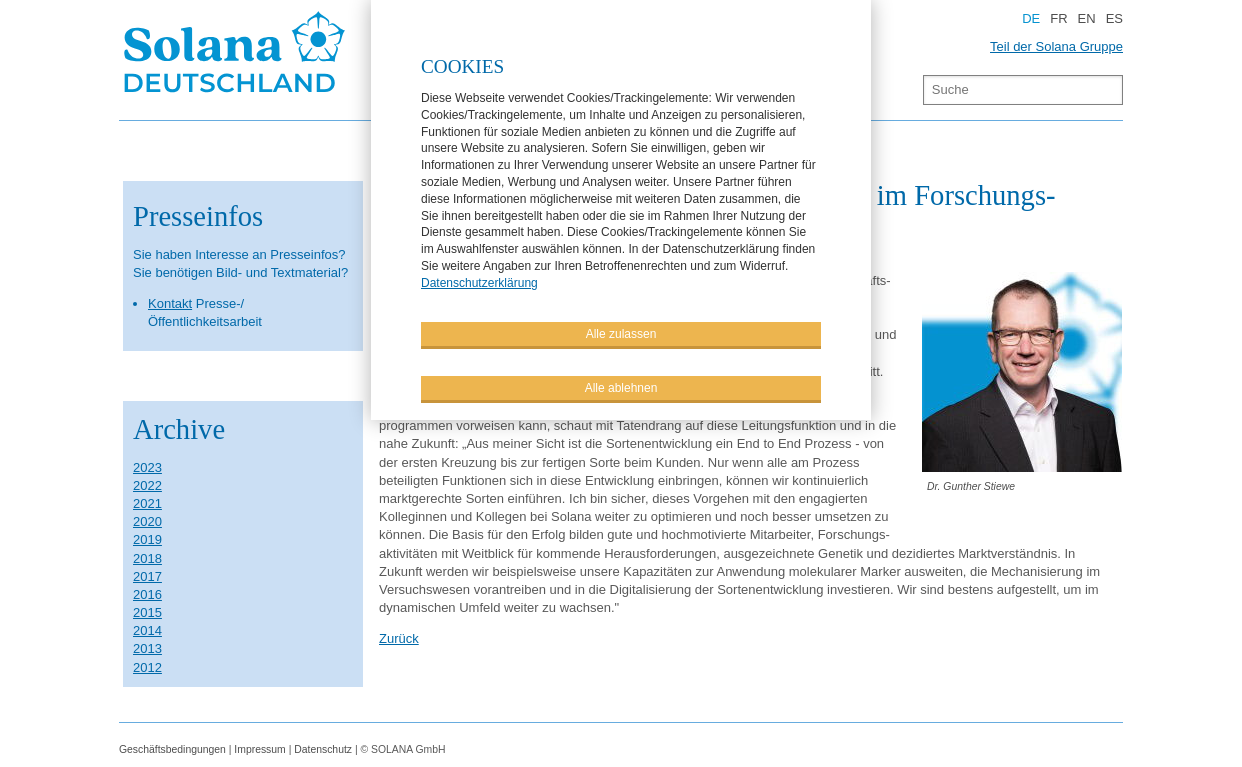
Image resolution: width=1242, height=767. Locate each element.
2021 (147, 503)
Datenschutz (323, 749)
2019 (147, 539)
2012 (147, 667)
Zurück (399, 638)
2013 (147, 648)
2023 (147, 467)
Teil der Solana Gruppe (1056, 46)
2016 (147, 594)
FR (1058, 18)
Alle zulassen (621, 332)
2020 (147, 521)
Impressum (259, 749)
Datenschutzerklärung (479, 281)
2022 (147, 485)
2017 (147, 576)
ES (1114, 18)
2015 (147, 612)
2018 (147, 558)
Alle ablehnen (621, 386)
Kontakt (170, 303)
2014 (147, 630)
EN (1087, 18)
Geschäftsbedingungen (172, 749)
